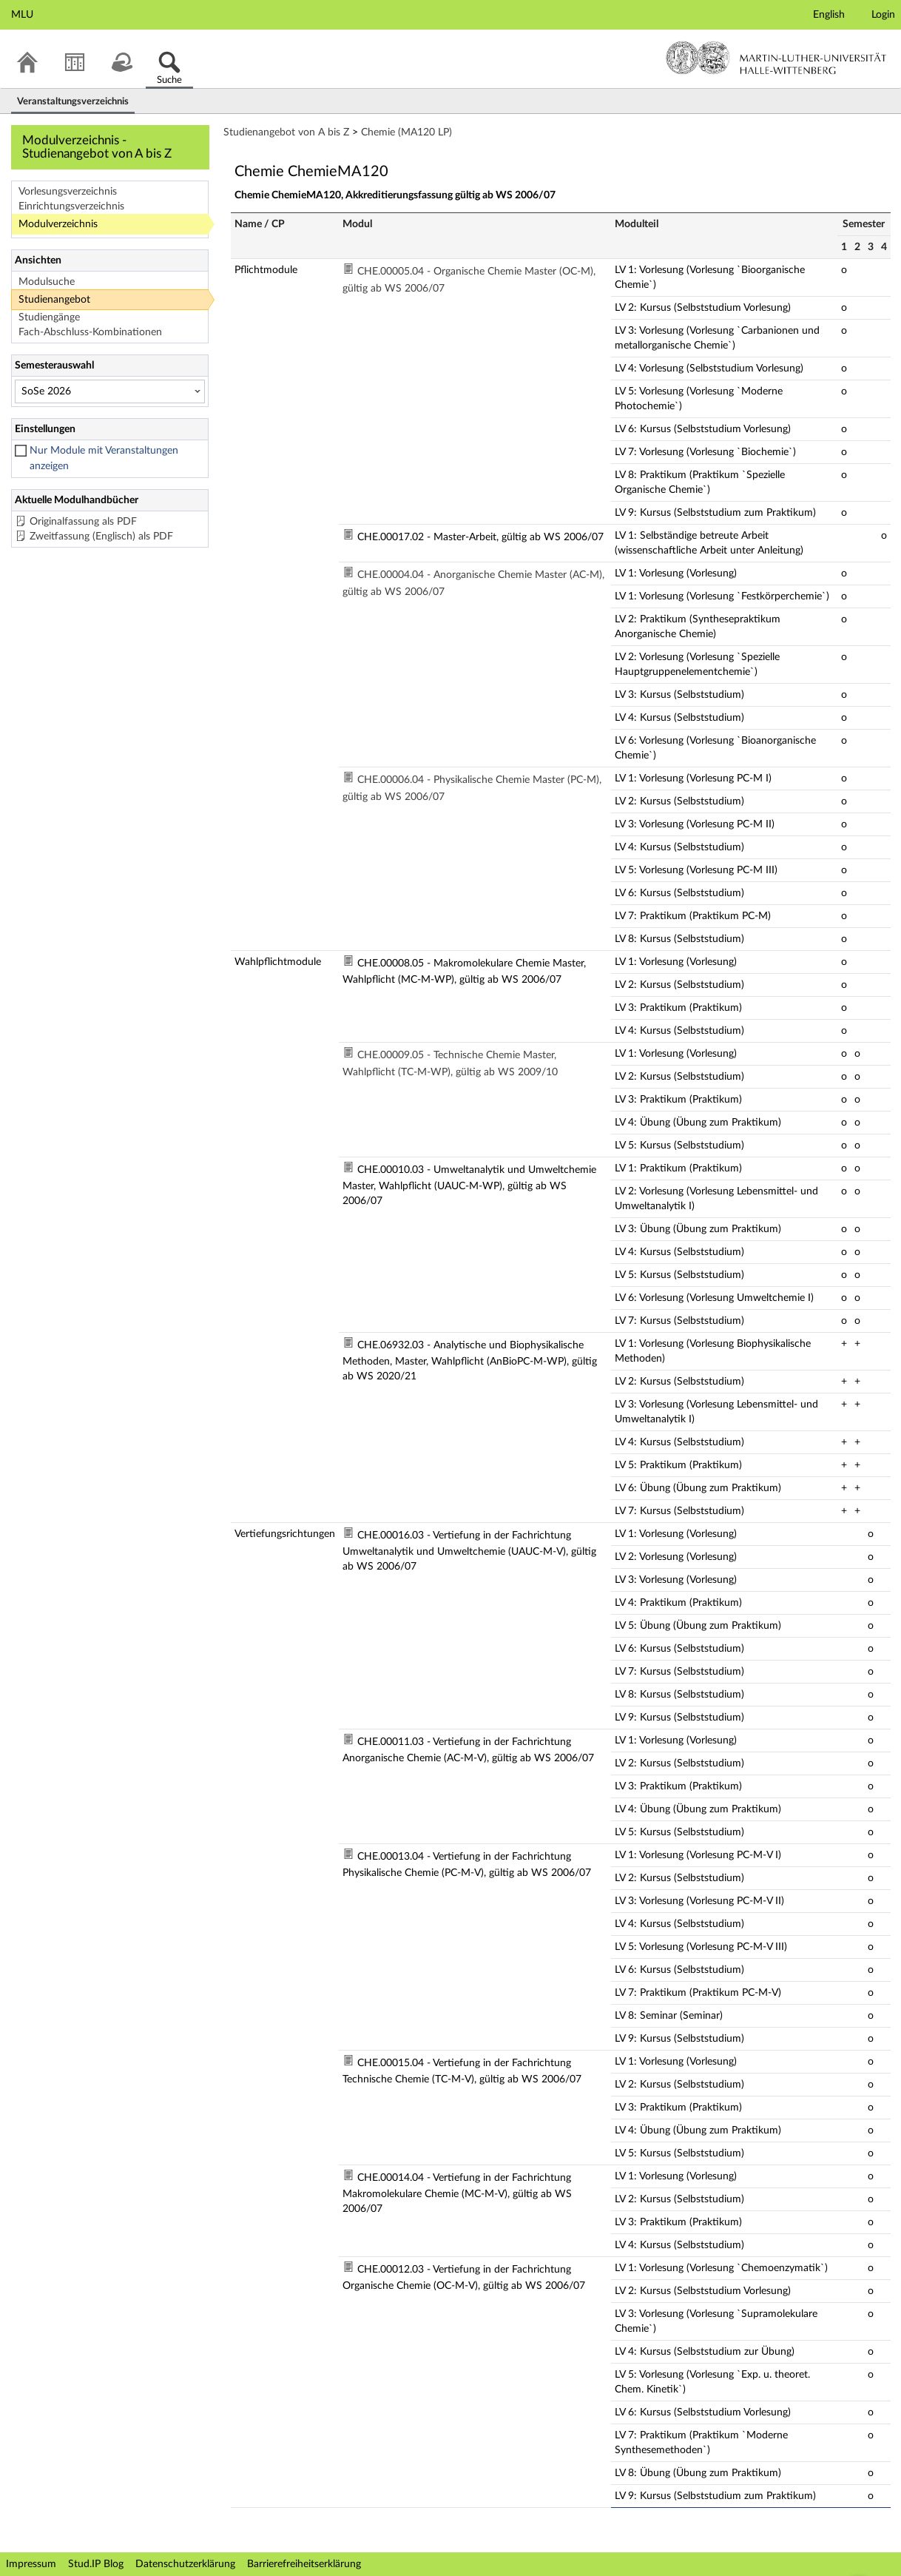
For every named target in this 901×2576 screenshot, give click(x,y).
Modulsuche (46, 282)
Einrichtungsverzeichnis (71, 206)
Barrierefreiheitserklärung (304, 2564)
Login (883, 15)
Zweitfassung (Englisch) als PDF (101, 536)
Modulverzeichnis (58, 224)
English (829, 15)
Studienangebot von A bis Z (286, 132)
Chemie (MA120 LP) (406, 132)
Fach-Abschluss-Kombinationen (90, 332)
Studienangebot (54, 300)
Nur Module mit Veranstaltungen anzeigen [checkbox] (104, 458)
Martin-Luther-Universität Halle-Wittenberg (776, 58)
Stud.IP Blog (96, 2564)
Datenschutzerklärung (185, 2564)
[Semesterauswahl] (110, 391)
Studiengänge (49, 317)
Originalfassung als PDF (83, 522)
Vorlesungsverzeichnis (67, 191)
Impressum (31, 2564)
